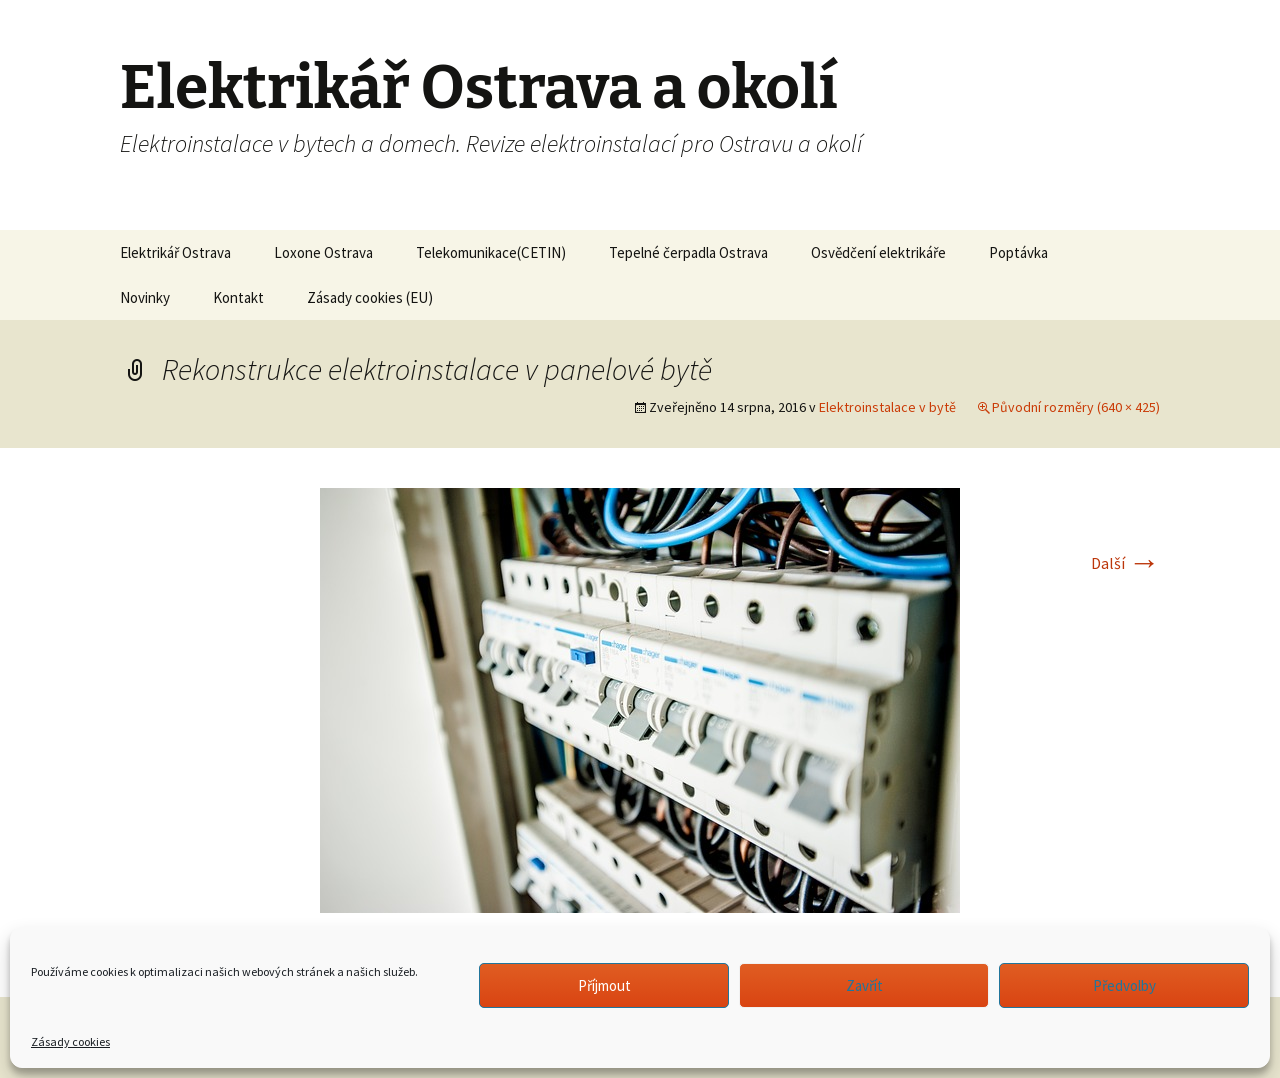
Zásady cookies (70, 1041)
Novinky (145, 297)
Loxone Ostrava (323, 252)
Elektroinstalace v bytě (887, 407)
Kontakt (238, 297)
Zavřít (864, 985)
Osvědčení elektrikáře (878, 252)
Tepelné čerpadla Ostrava (688, 252)
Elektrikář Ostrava (175, 252)
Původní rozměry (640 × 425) (1076, 407)
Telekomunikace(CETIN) (491, 252)
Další (1125, 563)
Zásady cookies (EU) (370, 297)
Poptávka (1018, 252)
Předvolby (1124, 985)
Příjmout (604, 985)
